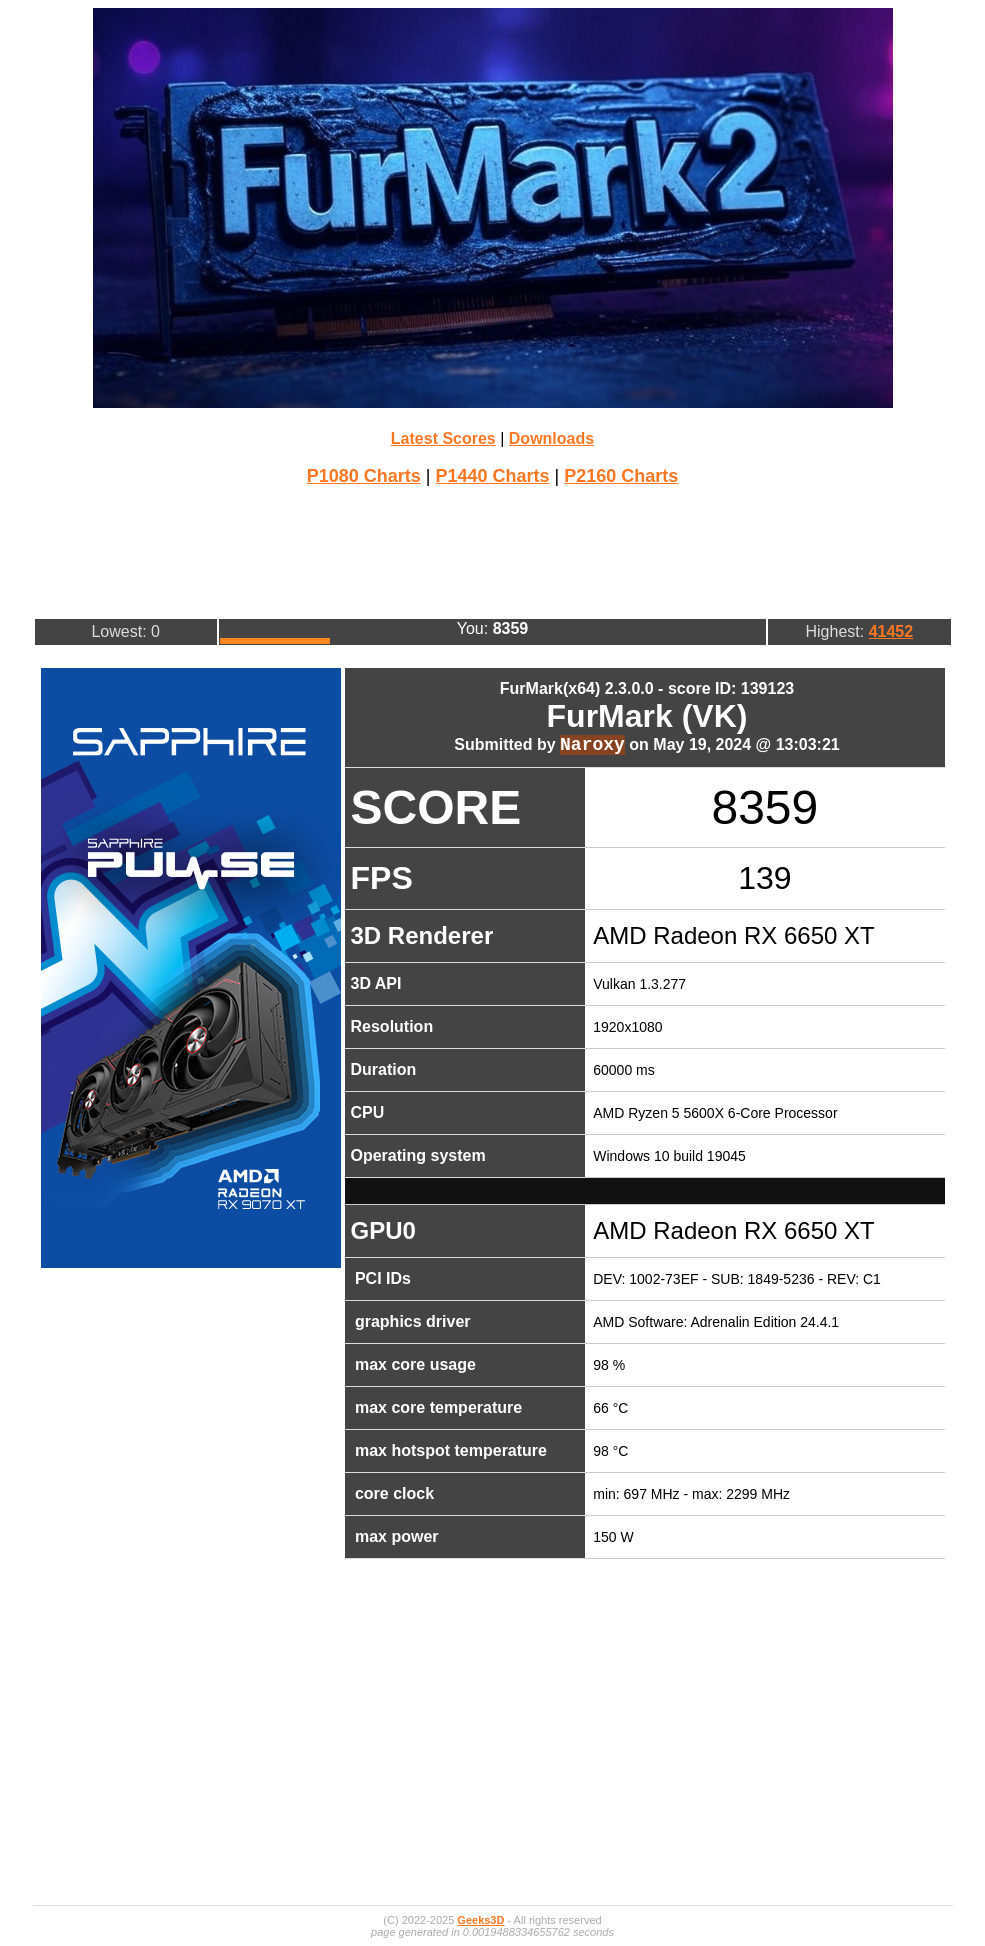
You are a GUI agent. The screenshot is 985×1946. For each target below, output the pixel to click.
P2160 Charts (621, 476)
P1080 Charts (364, 476)
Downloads (551, 438)
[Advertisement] (493, 550)
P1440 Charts (492, 476)
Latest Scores (443, 438)
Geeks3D (480, 1920)
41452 (891, 631)
